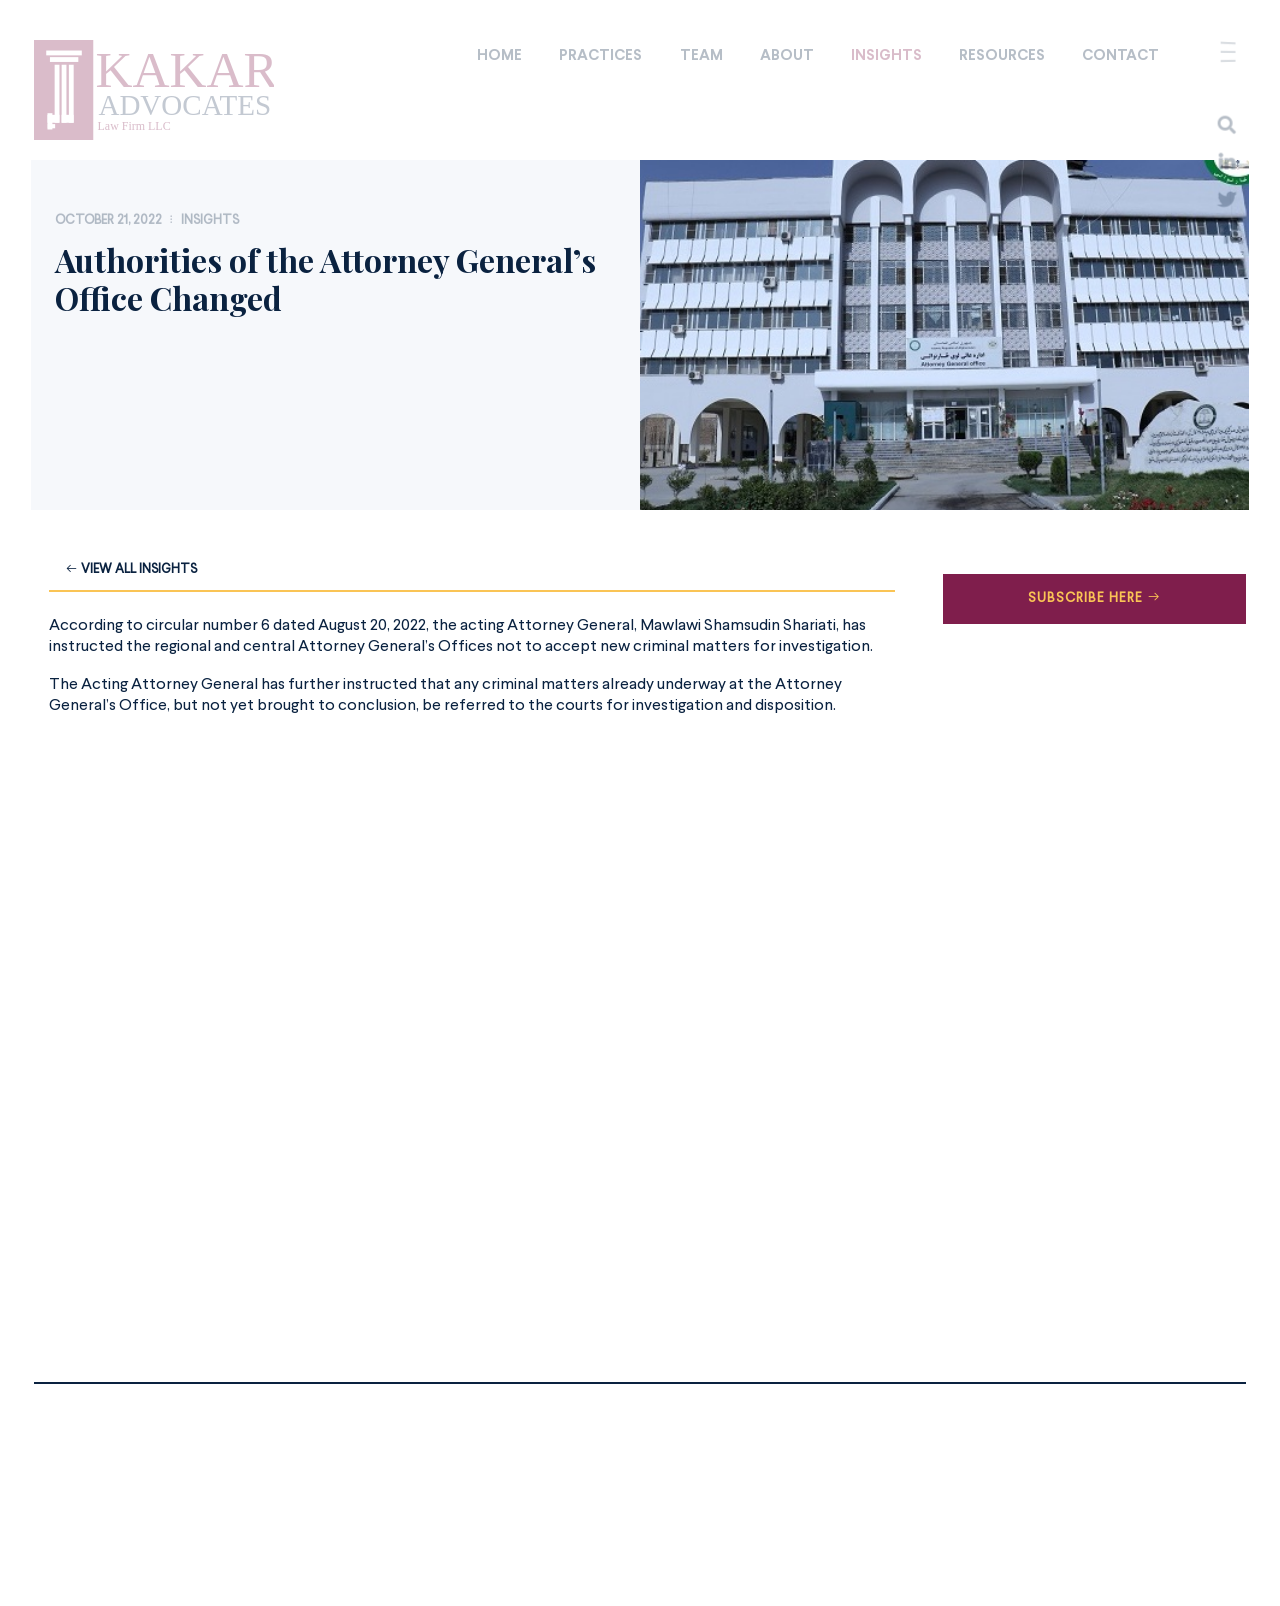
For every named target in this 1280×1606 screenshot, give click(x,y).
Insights (886, 56)
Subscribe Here (1095, 598)
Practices (600, 56)
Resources (1002, 56)
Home (499, 56)
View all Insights (131, 569)
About (787, 56)
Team (701, 56)
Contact (1120, 56)
